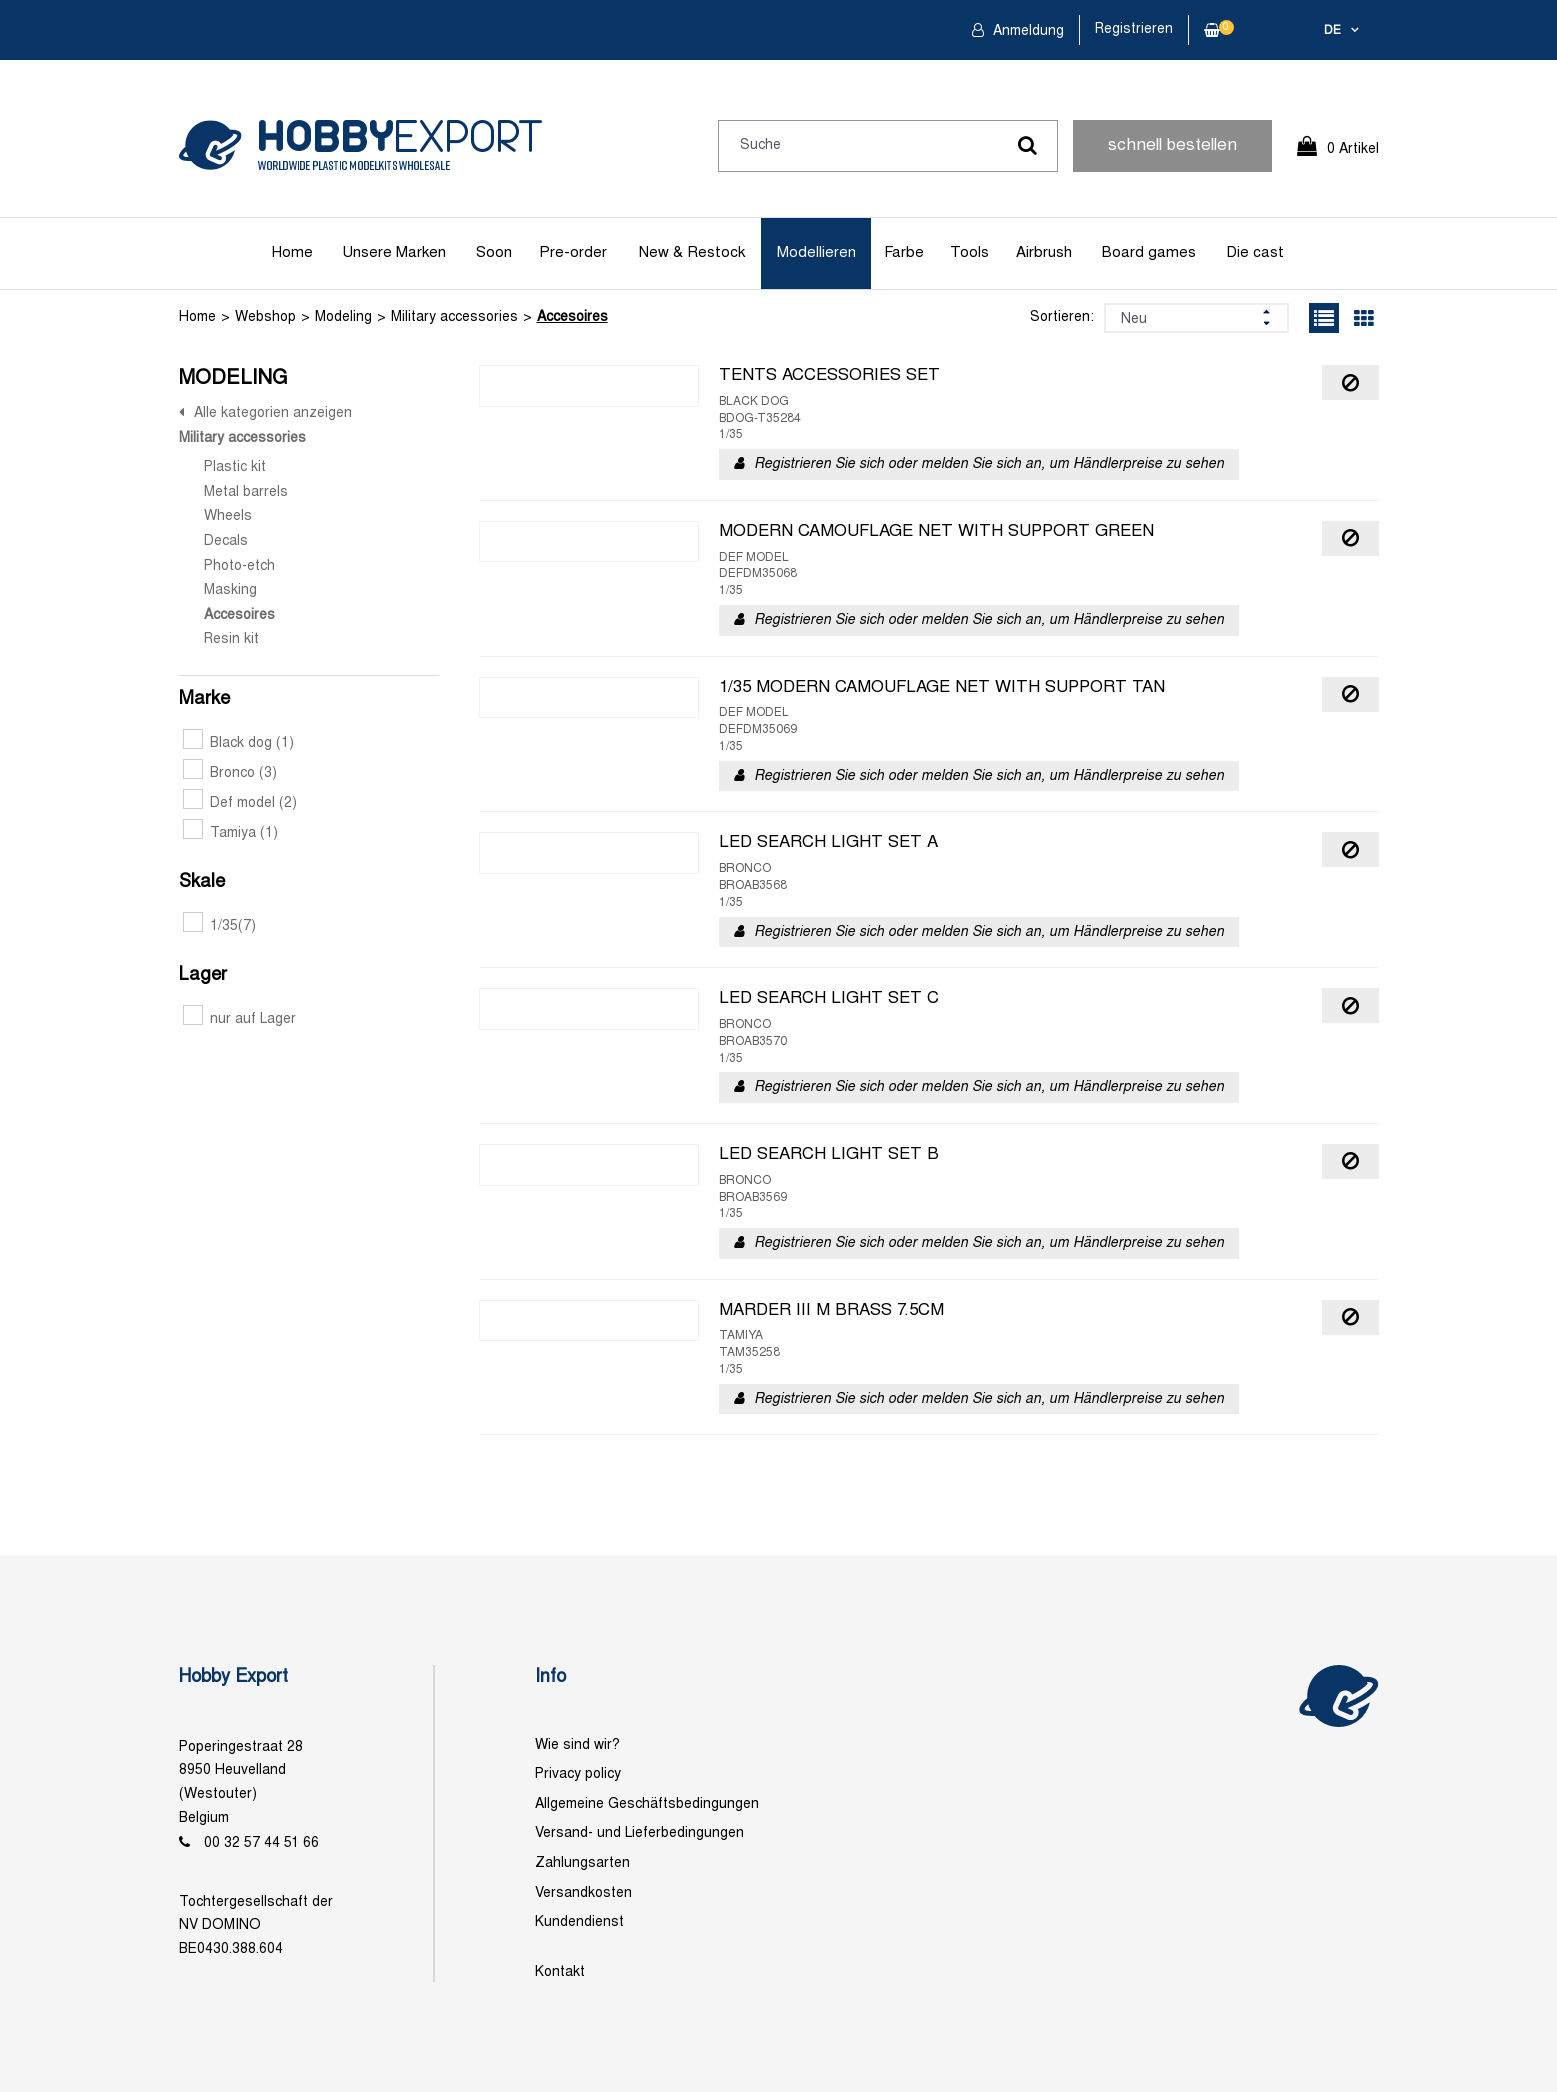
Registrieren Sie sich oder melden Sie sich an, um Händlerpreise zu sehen (989, 464)
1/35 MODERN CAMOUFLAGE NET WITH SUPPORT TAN (942, 688)
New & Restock (692, 253)
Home (292, 253)
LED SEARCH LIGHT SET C (829, 999)
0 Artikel (1353, 149)
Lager (203, 975)
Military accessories (454, 317)
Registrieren (1134, 29)
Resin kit (231, 639)
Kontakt (560, 1972)
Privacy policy (578, 1774)
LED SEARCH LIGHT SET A (828, 843)
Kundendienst (579, 1922)
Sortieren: (1062, 317)
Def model (240, 803)
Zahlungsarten (582, 1863)
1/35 (219, 926)
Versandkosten (583, 1893)
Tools (969, 253)
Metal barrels (246, 492)
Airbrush (1044, 253)
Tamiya (230, 833)
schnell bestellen (1172, 146)
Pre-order (573, 253)
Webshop (265, 317)
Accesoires (572, 317)
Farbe (904, 253)
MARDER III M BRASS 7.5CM (831, 1311)
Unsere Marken (394, 253)
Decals (226, 541)
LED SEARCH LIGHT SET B (829, 1155)
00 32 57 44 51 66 (261, 1843)
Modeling (343, 317)
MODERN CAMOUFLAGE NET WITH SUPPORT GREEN (936, 532)
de (1332, 31)
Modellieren (816, 253)
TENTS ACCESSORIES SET (829, 376)
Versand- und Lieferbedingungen (639, 1833)
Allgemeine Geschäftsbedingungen (647, 1804)
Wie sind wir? (577, 1745)
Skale (202, 882)
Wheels (228, 516)
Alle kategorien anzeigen (273, 413)
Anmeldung (1026, 31)
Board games (1149, 253)
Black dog (238, 743)
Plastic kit (235, 467)
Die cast (1255, 253)
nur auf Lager (239, 1019)
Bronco (230, 773)
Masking (230, 590)
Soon (494, 253)
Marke (204, 699)
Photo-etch (239, 566)
